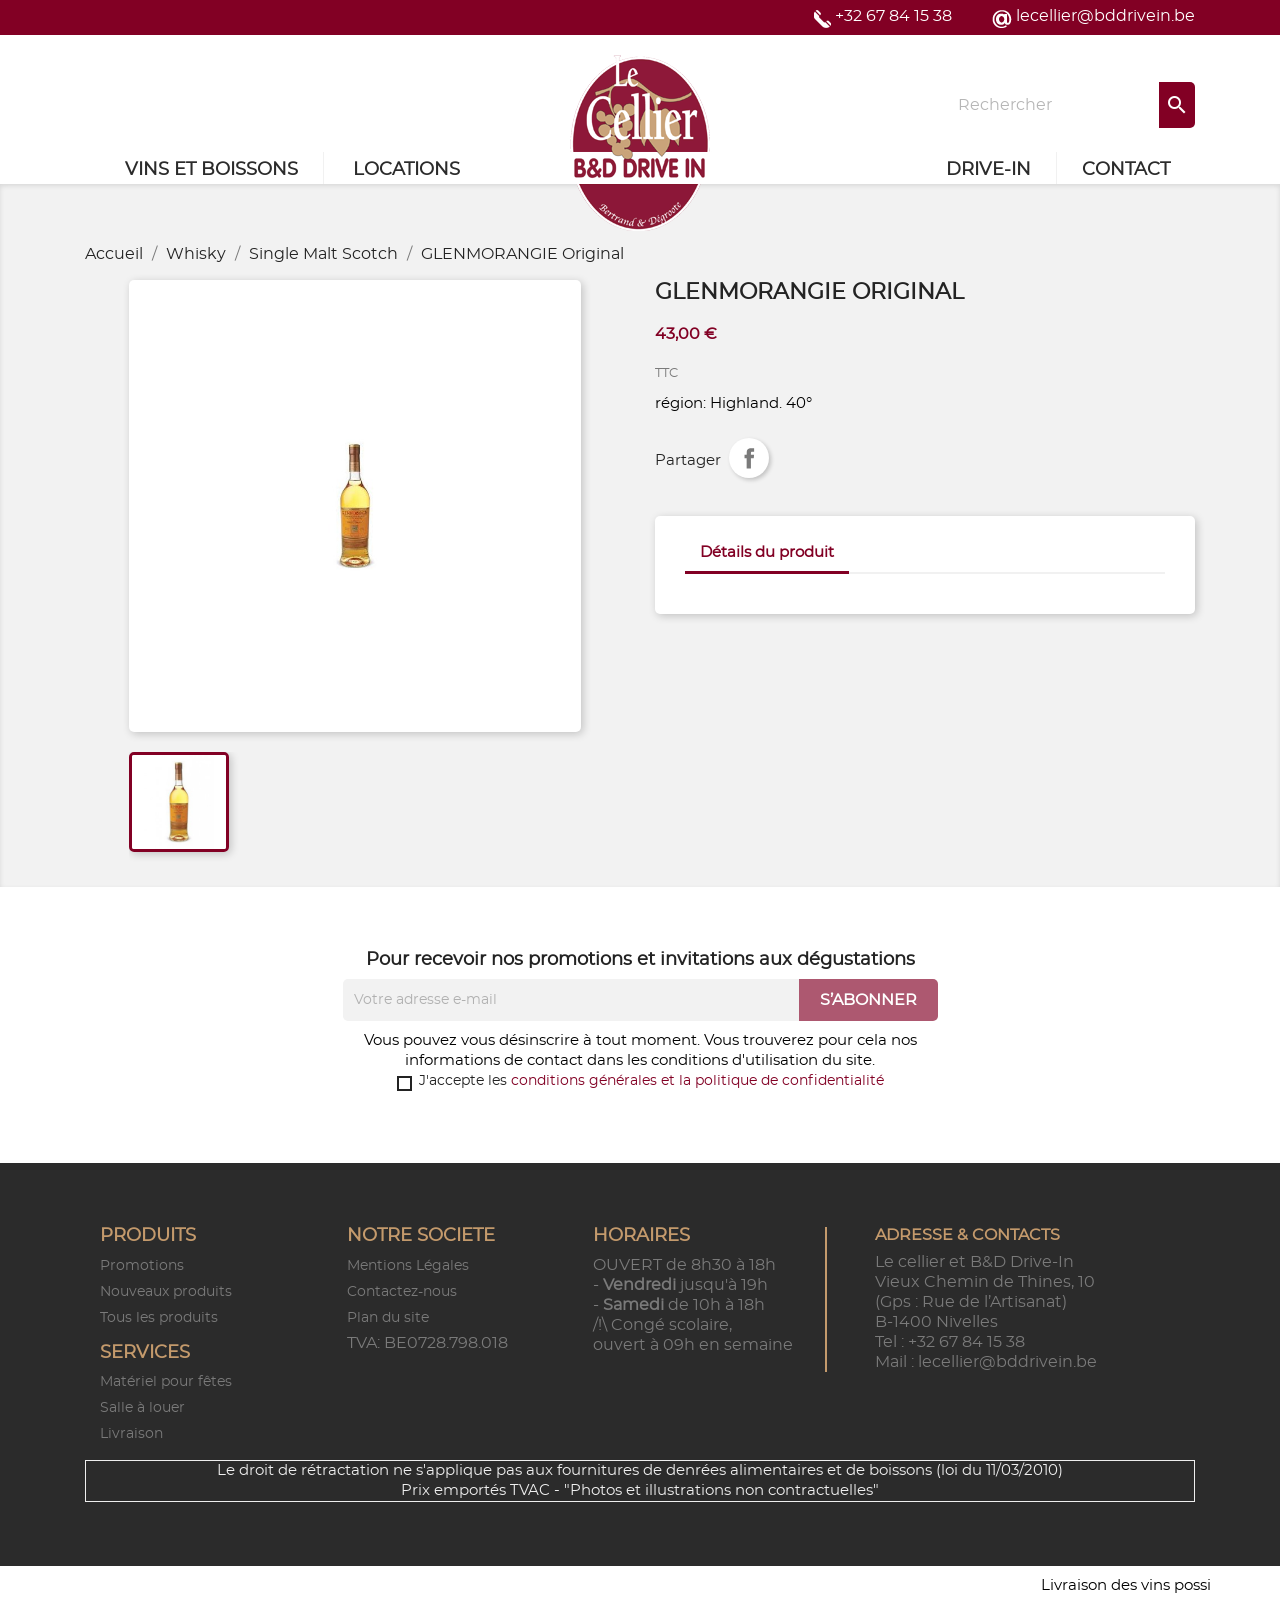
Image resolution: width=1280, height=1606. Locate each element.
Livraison (131, 1434)
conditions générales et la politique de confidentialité (697, 1081)
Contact (1126, 170)
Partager (749, 458)
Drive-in (988, 170)
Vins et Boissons (211, 170)
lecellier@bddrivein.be (1105, 16)
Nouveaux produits (166, 1292)
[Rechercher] (1070, 105)
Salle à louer (142, 1408)
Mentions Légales (408, 1266)
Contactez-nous (402, 1292)
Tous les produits (159, 1318)
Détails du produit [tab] (767, 552)
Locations (406, 170)
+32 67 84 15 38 (893, 16)
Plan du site (388, 1318)
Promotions (142, 1266)
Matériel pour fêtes (166, 1382)
